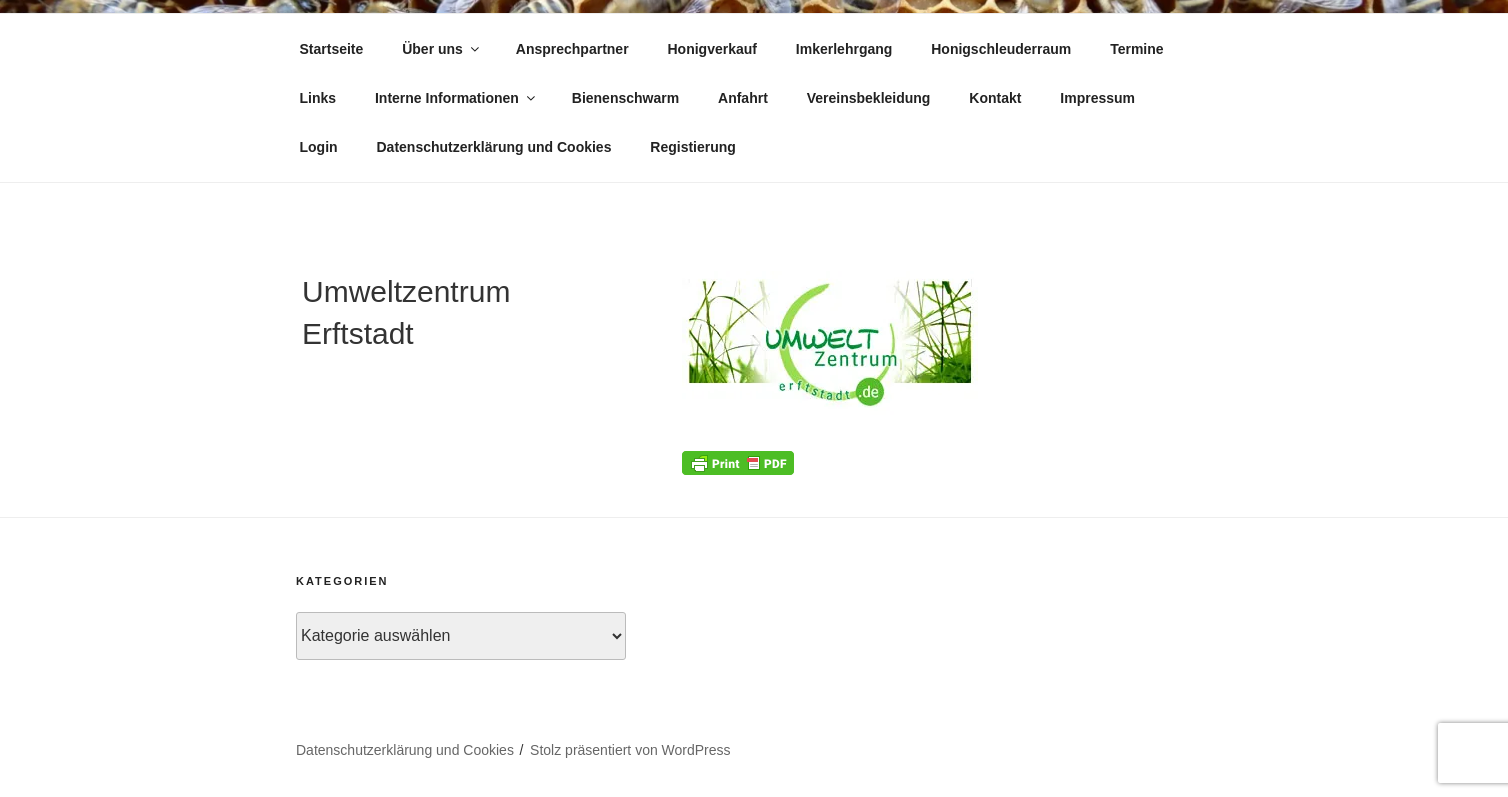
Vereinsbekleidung (869, 98)
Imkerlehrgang (844, 49)
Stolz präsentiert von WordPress (630, 750)
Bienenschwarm (625, 98)
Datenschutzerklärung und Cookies (494, 147)
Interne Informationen (456, 98)
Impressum (1097, 98)
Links (318, 98)
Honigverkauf (711, 49)
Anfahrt (743, 98)
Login (319, 147)
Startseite (332, 49)
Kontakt (995, 98)
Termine (1136, 49)
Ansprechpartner (572, 49)
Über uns (442, 49)
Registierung (693, 147)
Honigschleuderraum (1001, 49)
